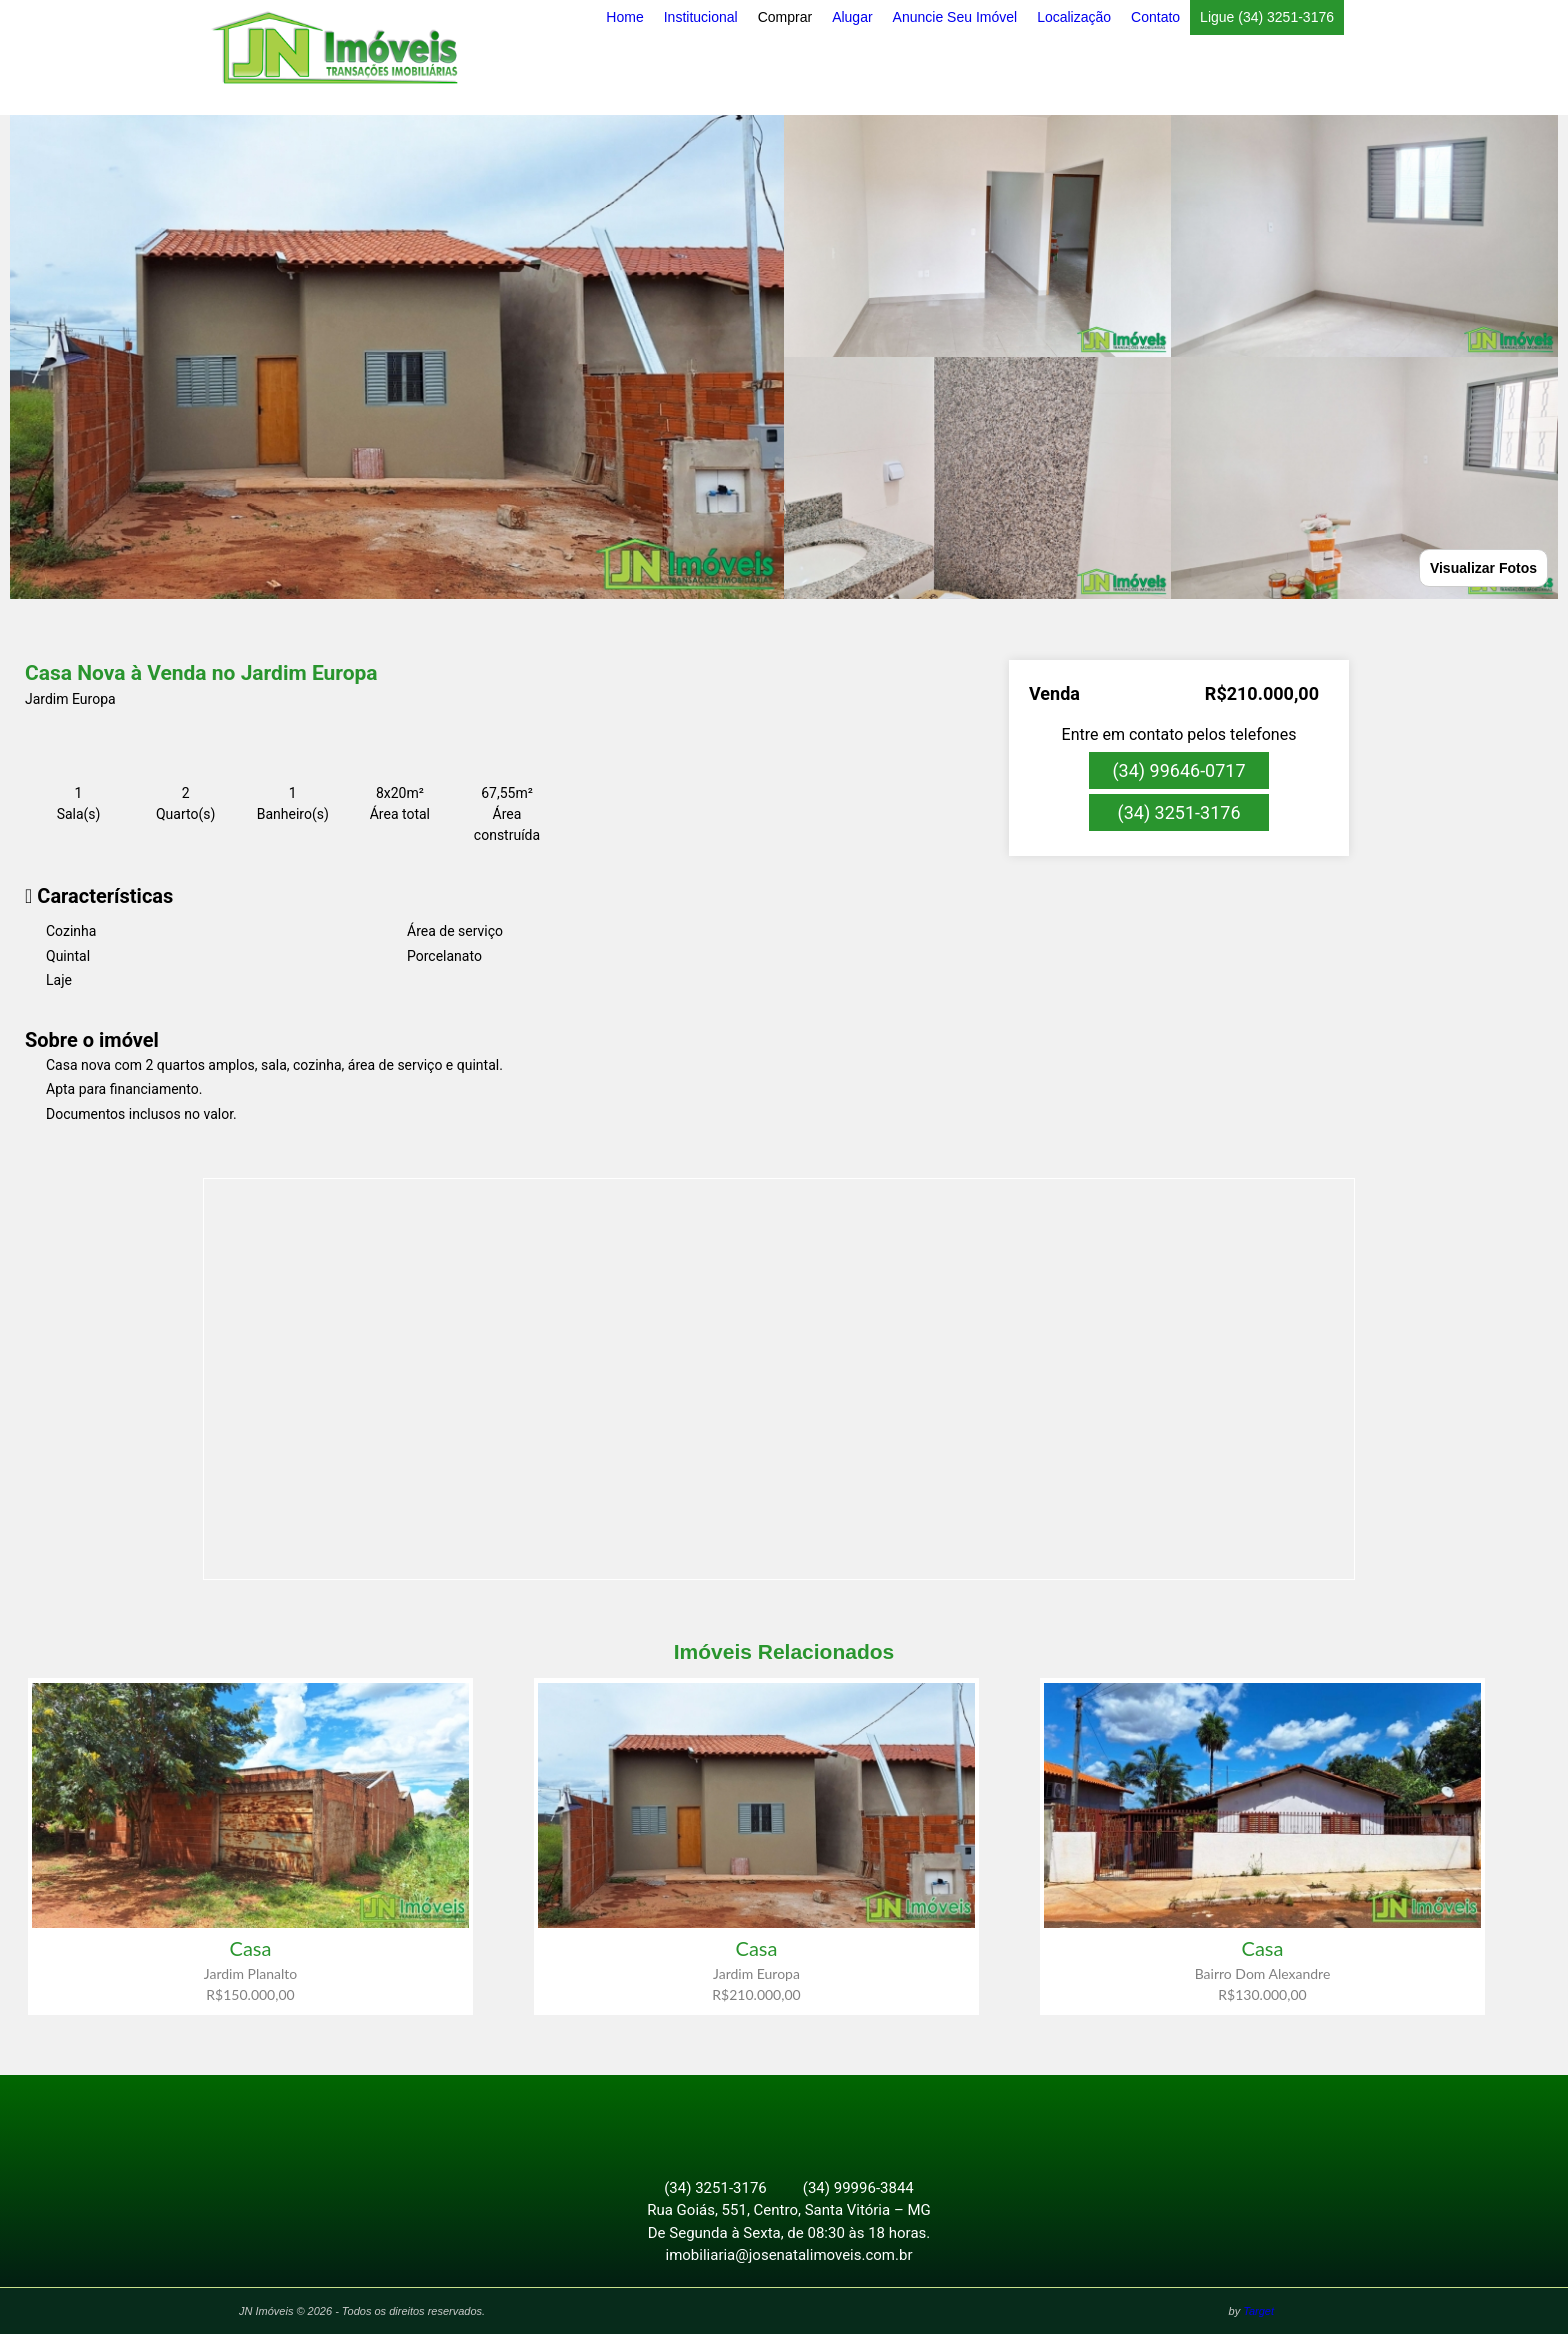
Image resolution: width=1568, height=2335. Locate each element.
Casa (251, 1948)
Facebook (773, 2118)
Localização (1074, 17)
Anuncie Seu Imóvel (955, 17)
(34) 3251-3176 (1178, 812)
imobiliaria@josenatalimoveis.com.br (789, 2256)
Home (624, 17)
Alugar (852, 17)
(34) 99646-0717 (1178, 770)
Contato (1155, 17)
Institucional (701, 17)
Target (1258, 2312)
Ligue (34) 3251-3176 (1267, 17)
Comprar (785, 17)
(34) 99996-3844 (858, 2189)
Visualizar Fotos (1483, 568)
